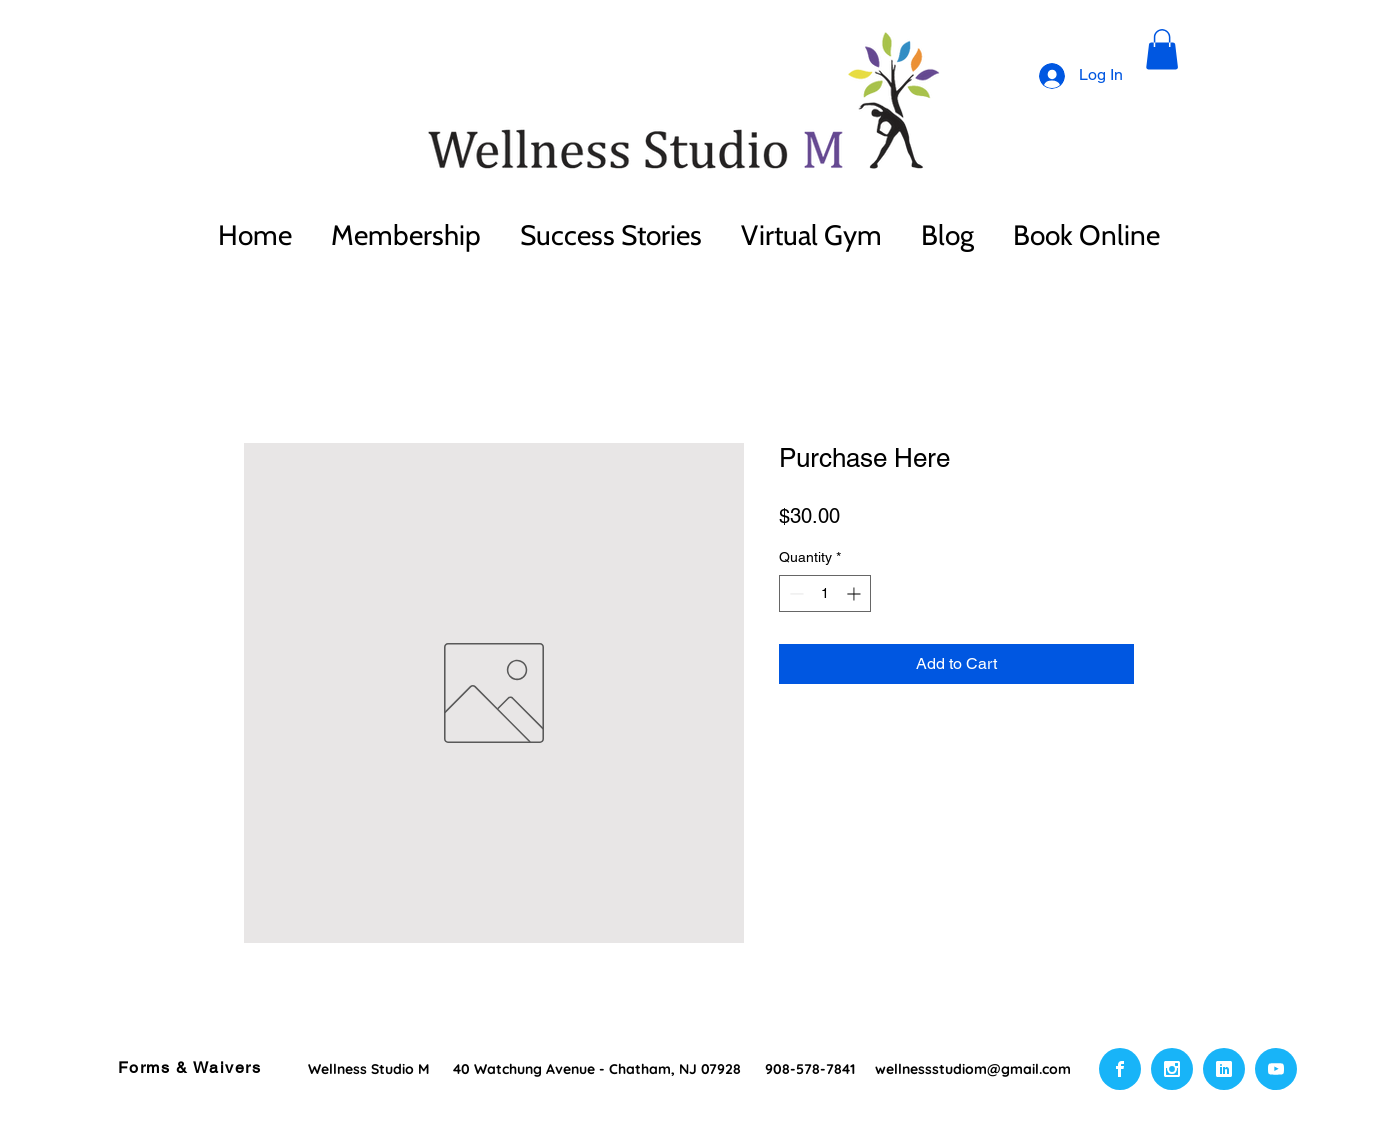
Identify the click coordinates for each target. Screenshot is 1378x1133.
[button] (1162, 49)
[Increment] (855, 593)
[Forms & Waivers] (191, 1067)
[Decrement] (794, 593)
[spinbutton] (825, 593)
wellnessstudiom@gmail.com (973, 1069)
